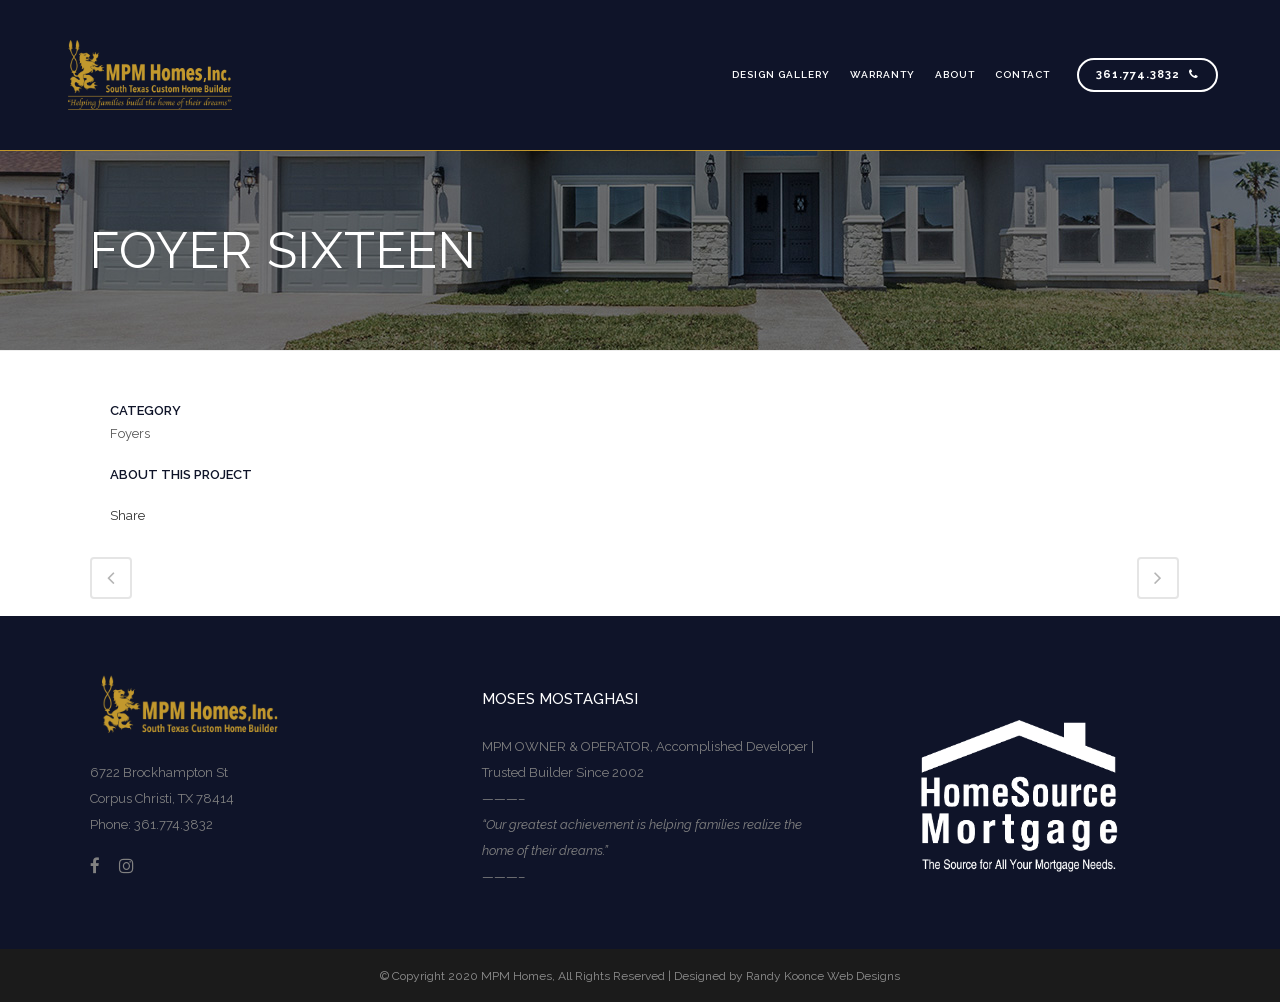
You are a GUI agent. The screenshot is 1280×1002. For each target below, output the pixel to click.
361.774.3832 (1147, 74)
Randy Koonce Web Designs (823, 976)
